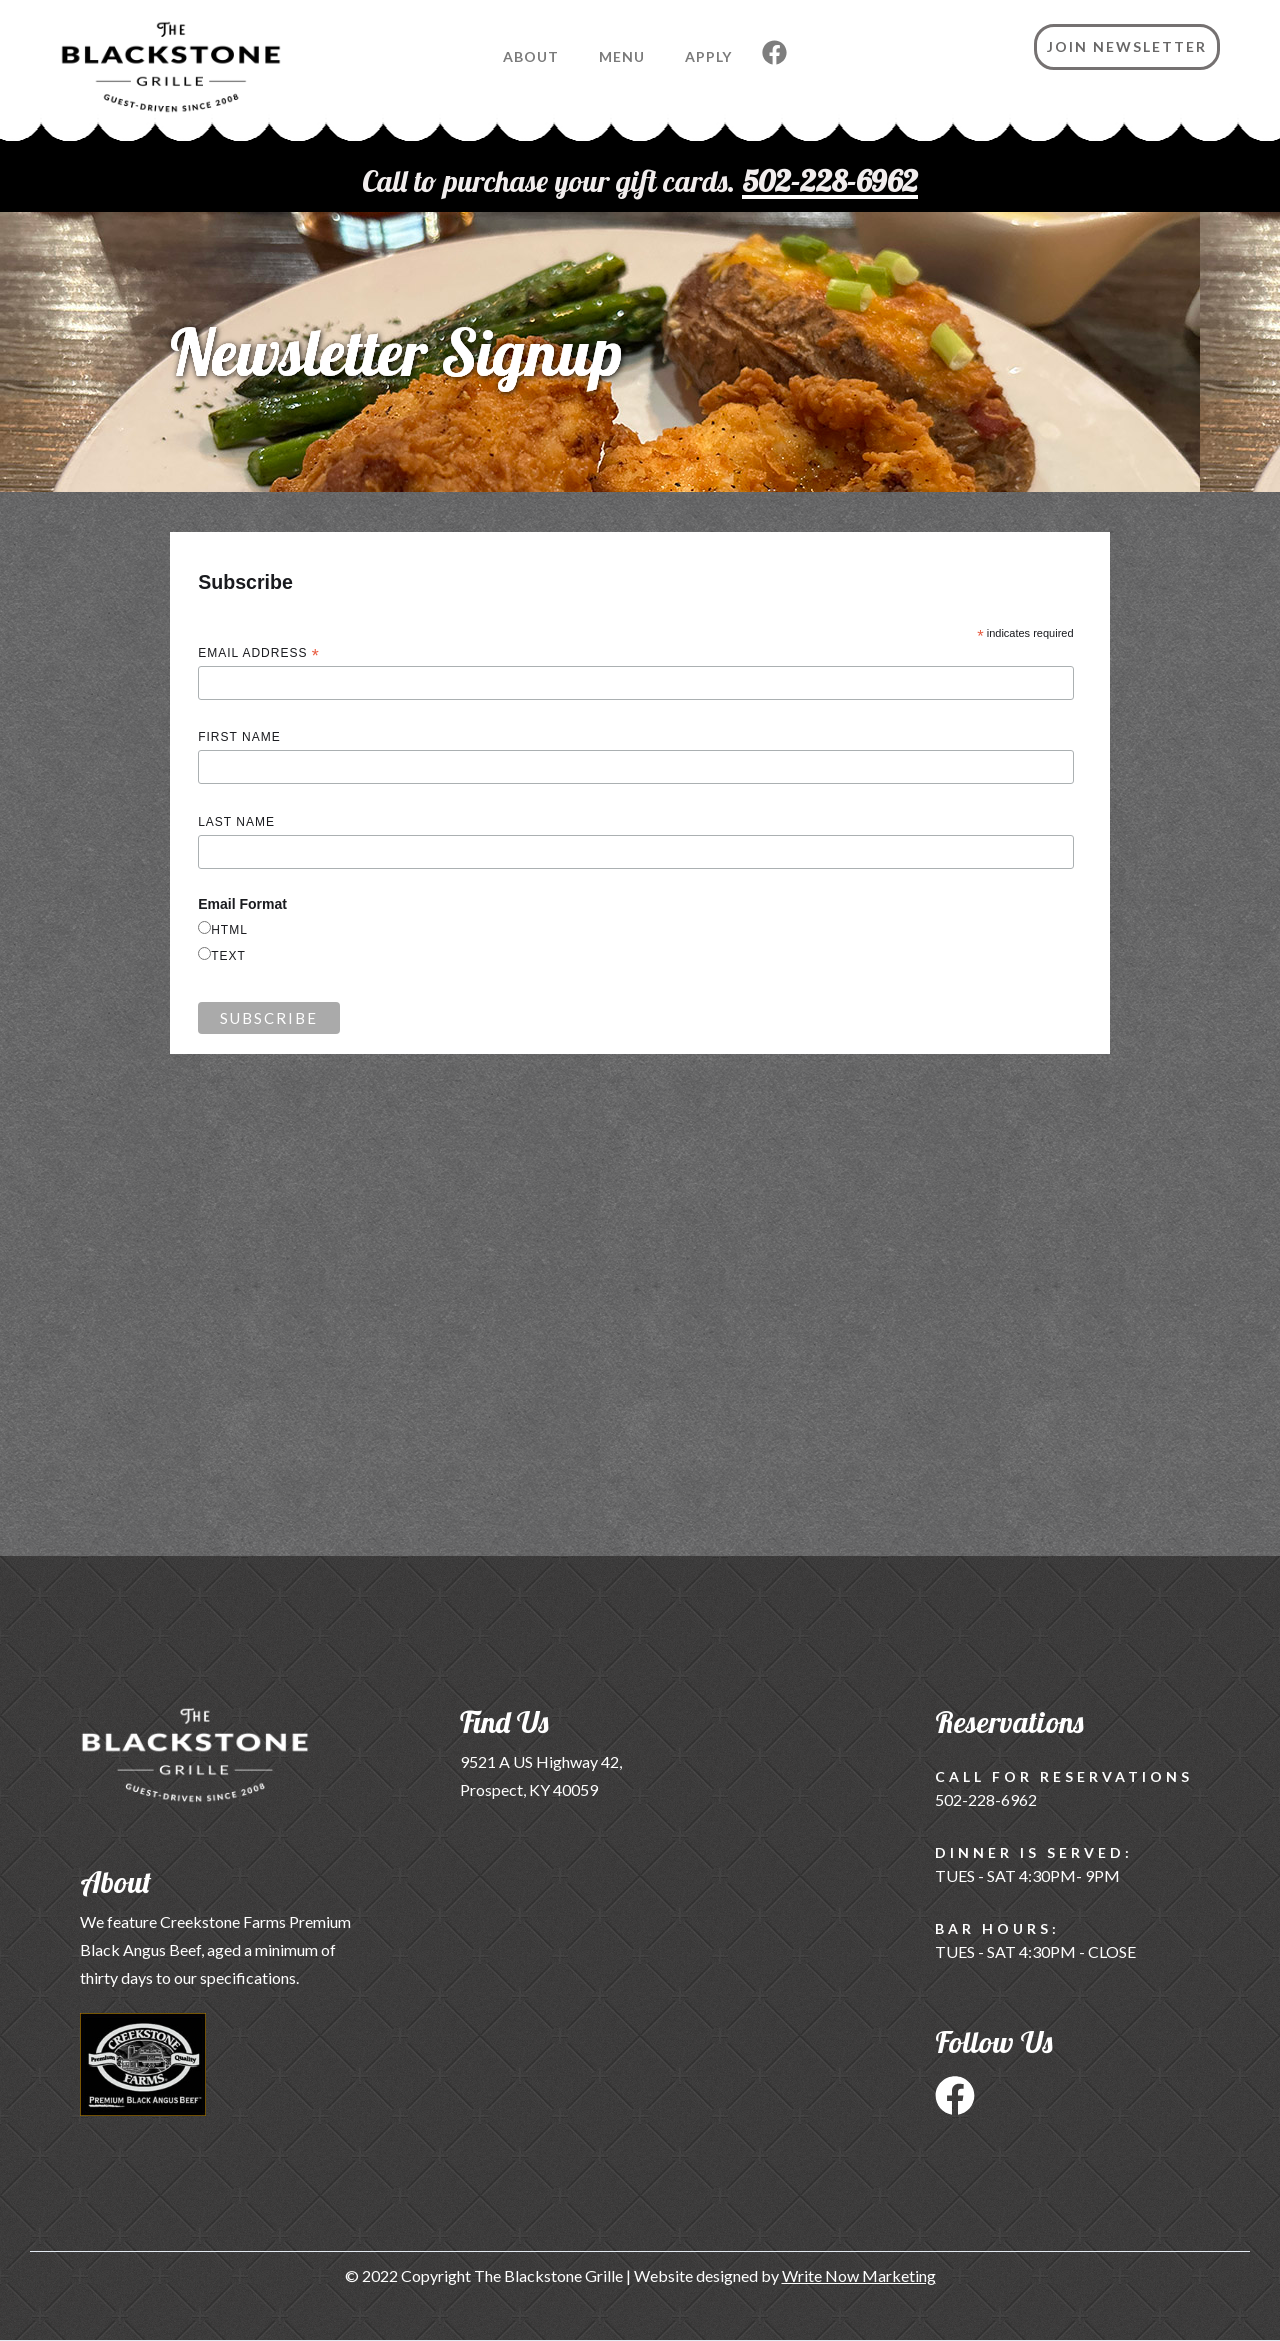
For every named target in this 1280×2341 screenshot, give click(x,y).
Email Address (259, 654)
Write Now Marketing (859, 2275)
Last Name (236, 822)
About (531, 56)
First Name (239, 737)
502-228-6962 (986, 1799)
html (229, 930)
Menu (622, 56)
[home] (141, 77)
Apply (708, 56)
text (228, 956)
